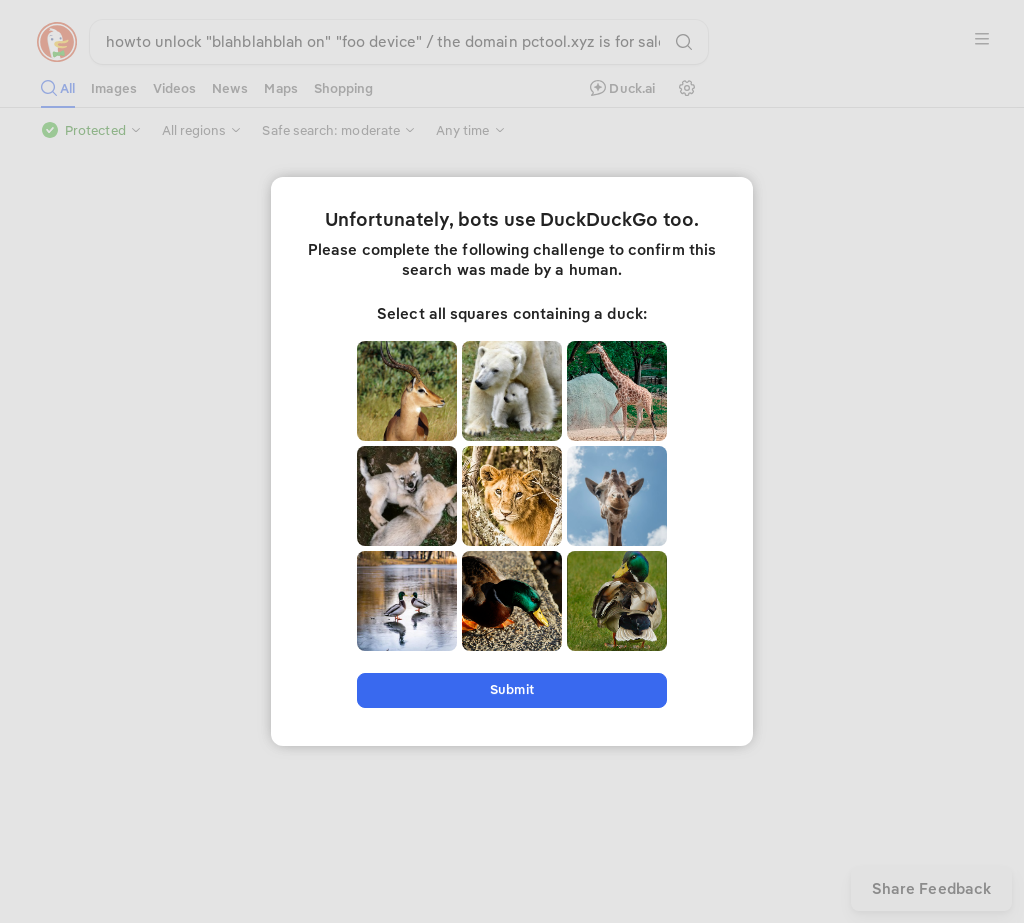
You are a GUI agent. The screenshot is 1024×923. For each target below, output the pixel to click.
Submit (511, 689)
